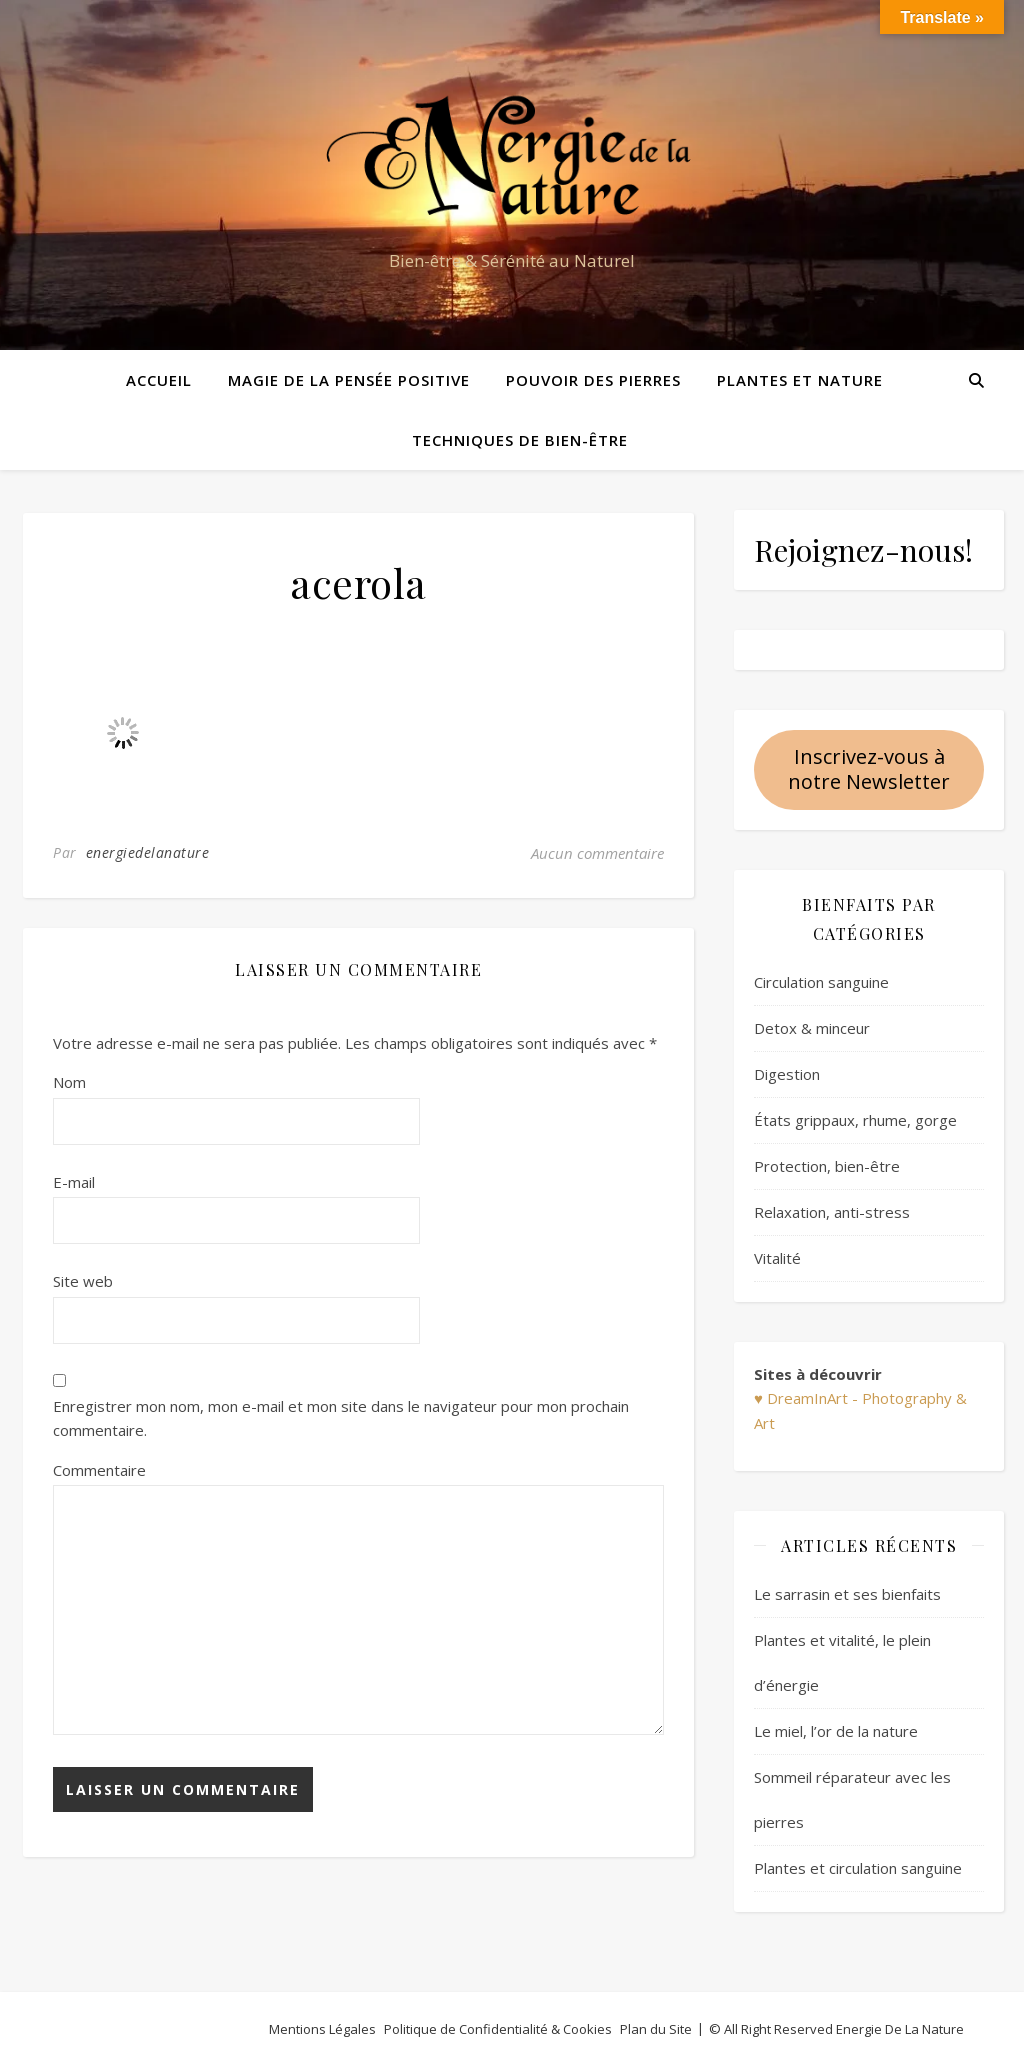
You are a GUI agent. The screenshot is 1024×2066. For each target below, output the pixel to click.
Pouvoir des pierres (593, 380)
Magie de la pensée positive (349, 380)
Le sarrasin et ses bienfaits (847, 1594)
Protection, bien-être (827, 1166)
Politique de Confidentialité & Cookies (498, 2029)
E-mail (74, 1182)
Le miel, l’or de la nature (836, 1731)
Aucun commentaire (597, 853)
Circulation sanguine (821, 982)
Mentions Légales (322, 2029)
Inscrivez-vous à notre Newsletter (869, 769)
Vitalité (777, 1258)
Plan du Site (656, 2029)
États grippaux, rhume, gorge (855, 1120)
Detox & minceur (812, 1028)
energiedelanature (148, 852)
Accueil (159, 380)
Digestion (787, 1074)
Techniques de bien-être (520, 440)
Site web (83, 1281)
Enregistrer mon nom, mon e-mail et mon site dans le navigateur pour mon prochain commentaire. (341, 1418)
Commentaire (99, 1470)
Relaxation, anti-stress (832, 1212)
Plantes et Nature (800, 380)
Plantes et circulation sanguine (858, 1868)
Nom (69, 1082)
